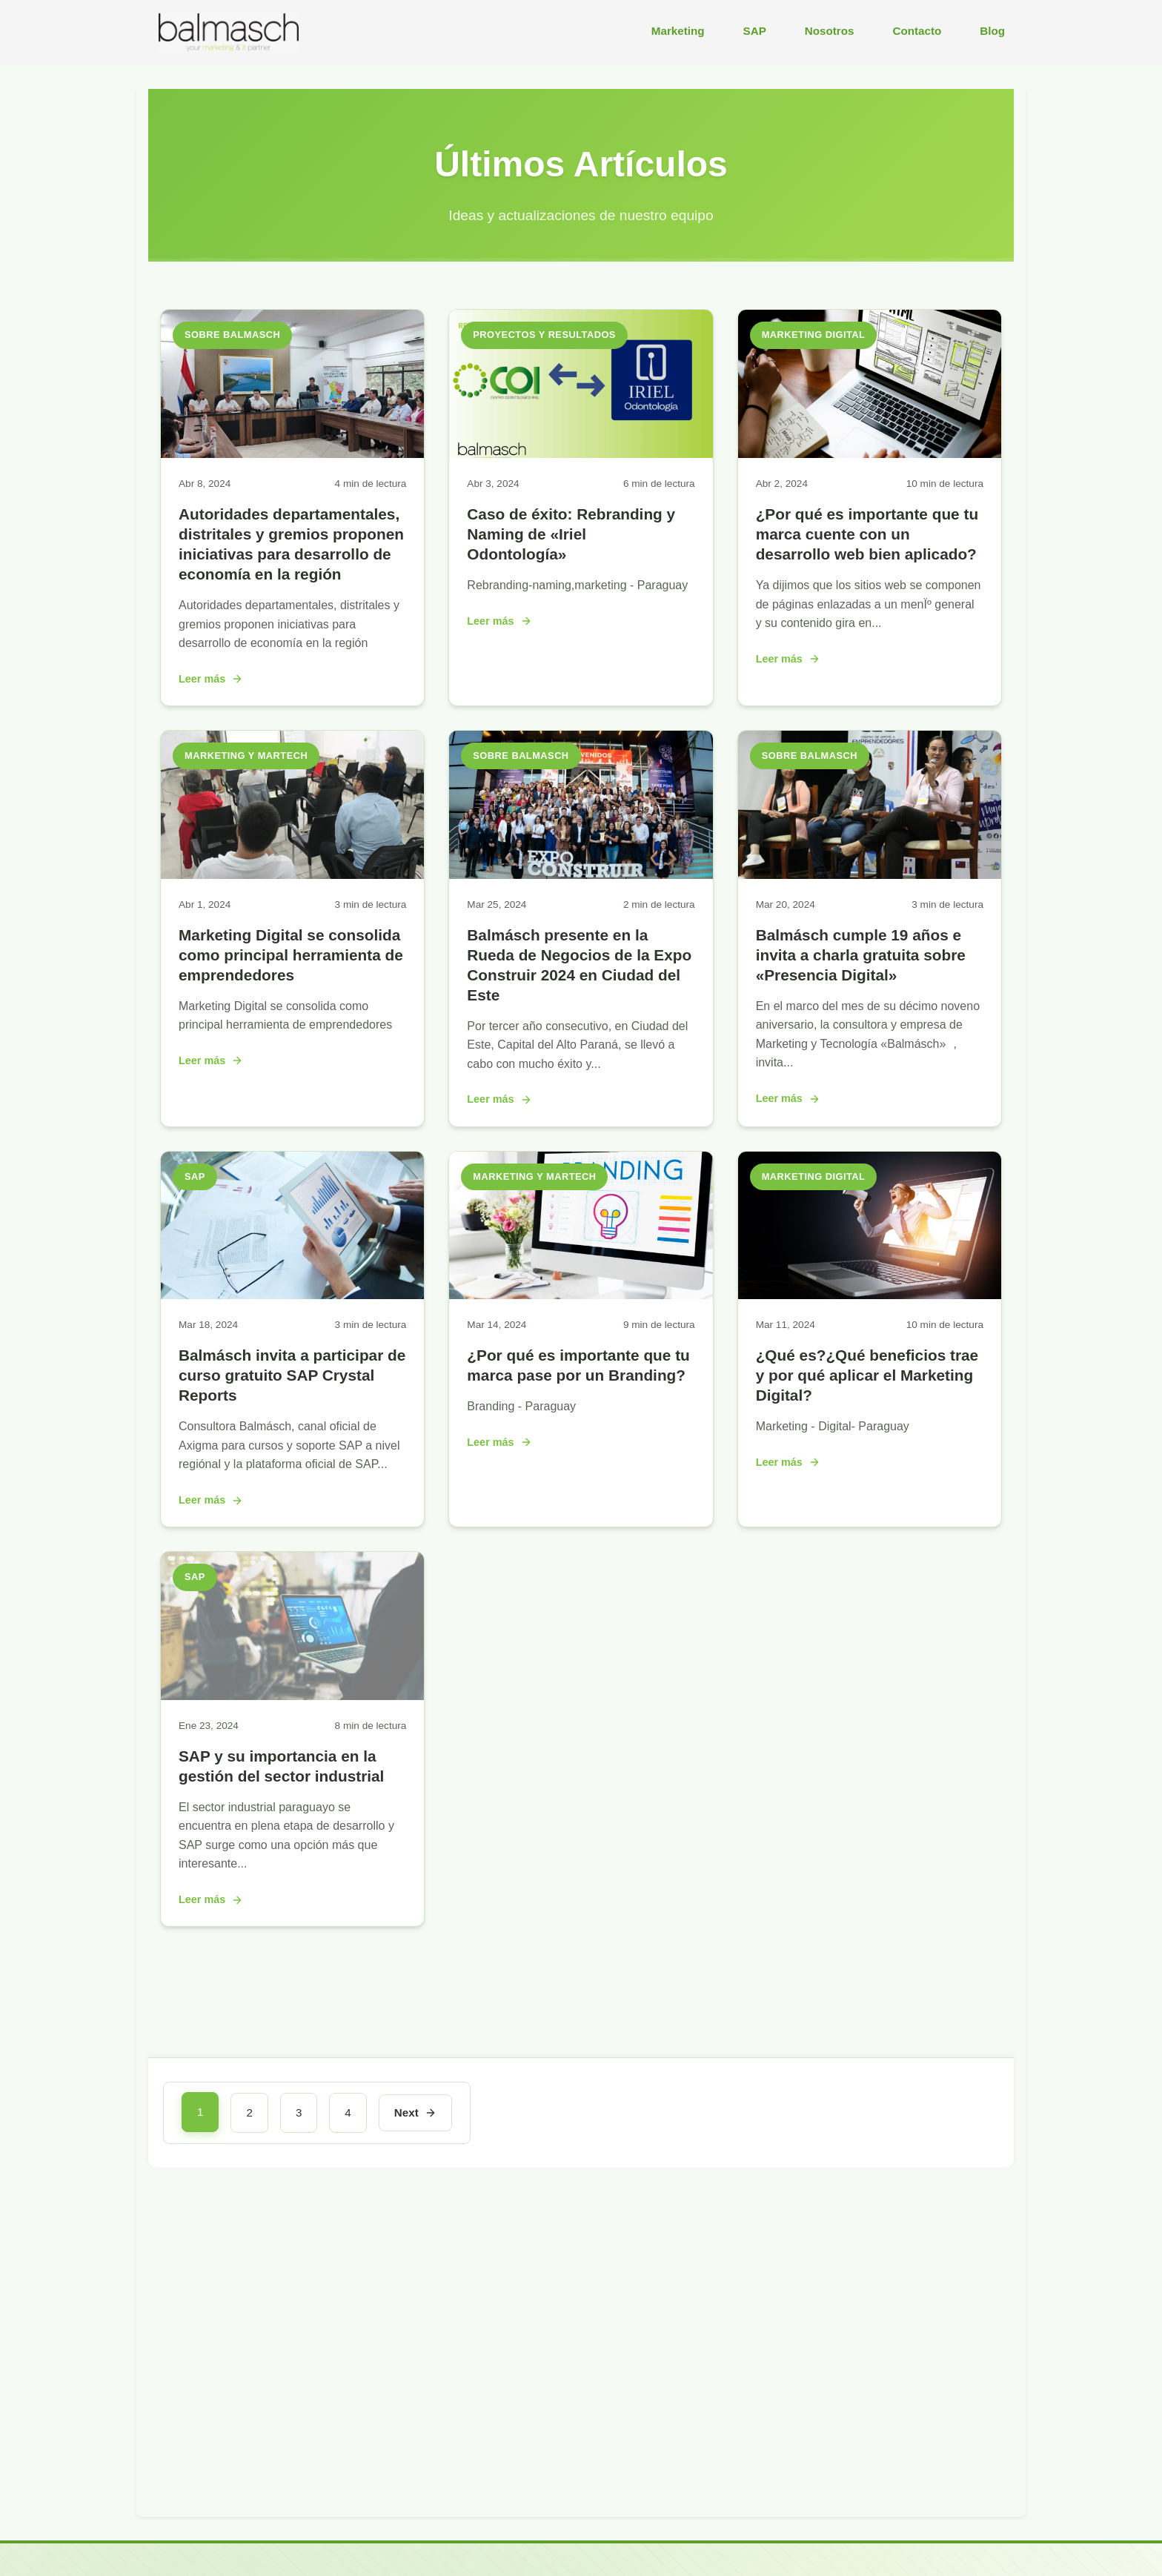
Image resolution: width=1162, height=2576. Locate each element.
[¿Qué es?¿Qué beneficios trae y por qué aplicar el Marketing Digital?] (869, 1295)
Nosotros (829, 30)
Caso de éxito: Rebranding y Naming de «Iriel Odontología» (571, 533)
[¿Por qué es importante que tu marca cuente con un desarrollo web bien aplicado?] (869, 454)
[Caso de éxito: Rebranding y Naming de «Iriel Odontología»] (580, 454)
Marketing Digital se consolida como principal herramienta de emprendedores (291, 954)
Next (415, 2112)
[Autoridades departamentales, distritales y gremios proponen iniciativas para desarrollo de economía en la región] (292, 454)
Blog (992, 30)
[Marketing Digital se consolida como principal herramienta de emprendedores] (292, 875)
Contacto (916, 30)
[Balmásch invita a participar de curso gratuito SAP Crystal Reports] (292, 1295)
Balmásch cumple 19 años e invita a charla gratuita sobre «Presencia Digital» (861, 954)
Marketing (678, 30)
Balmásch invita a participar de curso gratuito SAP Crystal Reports (292, 1375)
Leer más (211, 679)
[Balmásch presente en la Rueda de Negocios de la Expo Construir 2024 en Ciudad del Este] (580, 875)
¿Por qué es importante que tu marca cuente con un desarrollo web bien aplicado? (867, 533)
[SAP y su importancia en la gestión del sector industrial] (292, 1696)
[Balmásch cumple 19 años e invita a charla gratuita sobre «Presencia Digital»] (869, 875)
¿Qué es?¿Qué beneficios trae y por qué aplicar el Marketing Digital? (867, 1375)
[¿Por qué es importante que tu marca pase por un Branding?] (580, 1295)
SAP (754, 30)
